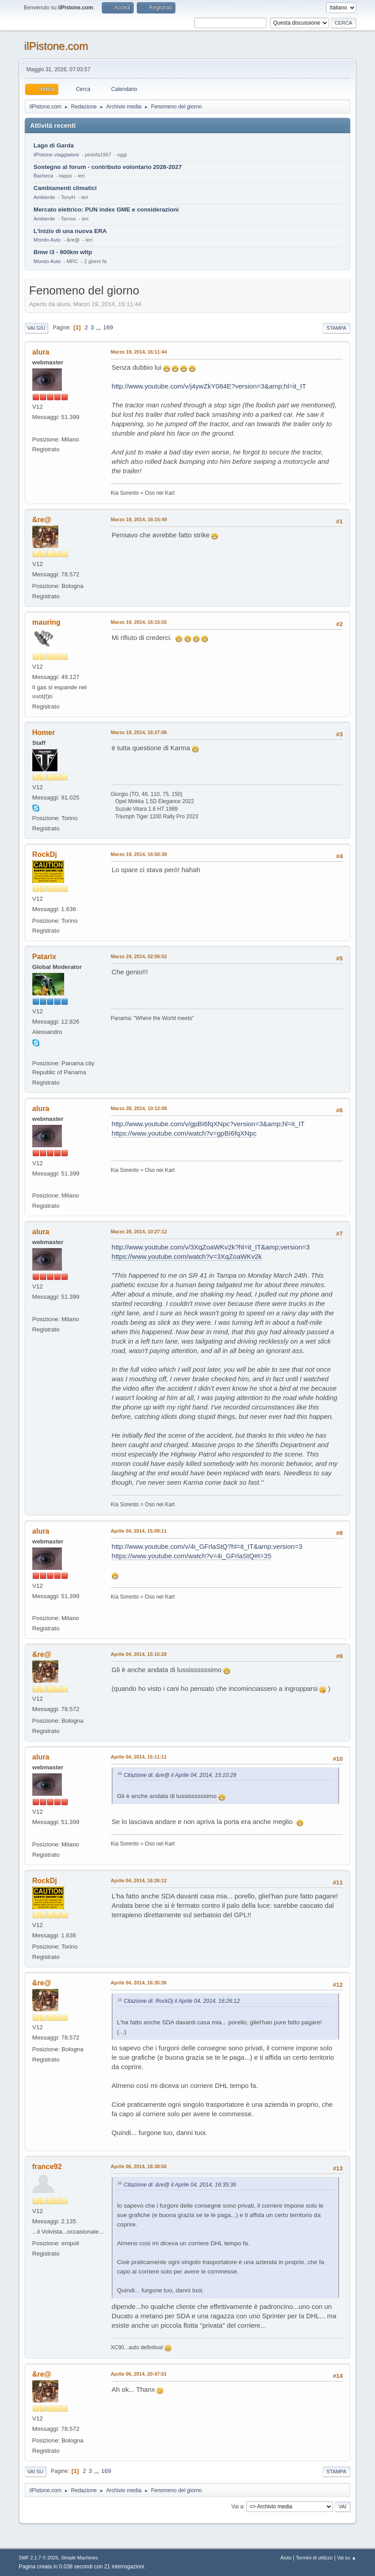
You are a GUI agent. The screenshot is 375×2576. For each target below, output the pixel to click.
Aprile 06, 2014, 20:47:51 (139, 2374)
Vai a (237, 2506)
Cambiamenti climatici (65, 188)
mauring (46, 622)
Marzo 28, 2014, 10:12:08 (139, 1108)
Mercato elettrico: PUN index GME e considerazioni (106, 209)
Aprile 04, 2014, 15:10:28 (139, 1654)
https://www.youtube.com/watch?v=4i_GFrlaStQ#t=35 (191, 1556)
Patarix (44, 956)
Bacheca (43, 175)
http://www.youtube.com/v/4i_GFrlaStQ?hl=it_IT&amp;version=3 (207, 1546)
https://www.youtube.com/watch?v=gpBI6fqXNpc (184, 1133)
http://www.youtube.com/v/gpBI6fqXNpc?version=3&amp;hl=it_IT (208, 1124)
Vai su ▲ (346, 2557)
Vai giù (36, 328)
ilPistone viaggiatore (56, 154)
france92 (47, 2166)
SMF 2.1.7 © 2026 (38, 2557)
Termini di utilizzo (314, 2557)
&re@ (41, 519)
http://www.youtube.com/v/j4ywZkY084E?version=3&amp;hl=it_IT (209, 386)
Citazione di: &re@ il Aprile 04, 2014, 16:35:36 (180, 2185)
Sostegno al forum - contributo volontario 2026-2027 (108, 167)
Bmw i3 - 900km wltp (63, 252)
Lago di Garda (54, 145)
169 (108, 327)
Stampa (336, 328)
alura (40, 352)
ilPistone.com (56, 46)
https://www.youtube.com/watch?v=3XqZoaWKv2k (187, 1256)
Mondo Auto (47, 239)
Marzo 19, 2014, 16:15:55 (139, 622)
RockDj (44, 854)
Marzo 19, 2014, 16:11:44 (139, 351)
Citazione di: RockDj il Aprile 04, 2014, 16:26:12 (182, 2001)
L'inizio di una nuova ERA (70, 231)
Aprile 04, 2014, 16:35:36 (139, 1982)
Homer (43, 732)
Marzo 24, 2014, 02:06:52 (139, 956)
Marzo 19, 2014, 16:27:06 (139, 732)
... (99, 327)
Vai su (35, 2471)
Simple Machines (79, 2557)
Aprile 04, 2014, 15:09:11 (139, 1531)
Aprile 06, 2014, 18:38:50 (139, 2166)
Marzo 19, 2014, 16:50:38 (139, 854)
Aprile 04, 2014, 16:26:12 (139, 1880)
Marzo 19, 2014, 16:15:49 (139, 519)
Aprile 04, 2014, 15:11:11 (139, 1756)
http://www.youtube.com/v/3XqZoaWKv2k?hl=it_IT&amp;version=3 (211, 1247)
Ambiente (44, 197)
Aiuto (286, 2557)
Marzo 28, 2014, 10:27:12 (139, 1231)
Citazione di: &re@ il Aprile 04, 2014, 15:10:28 (180, 1775)
